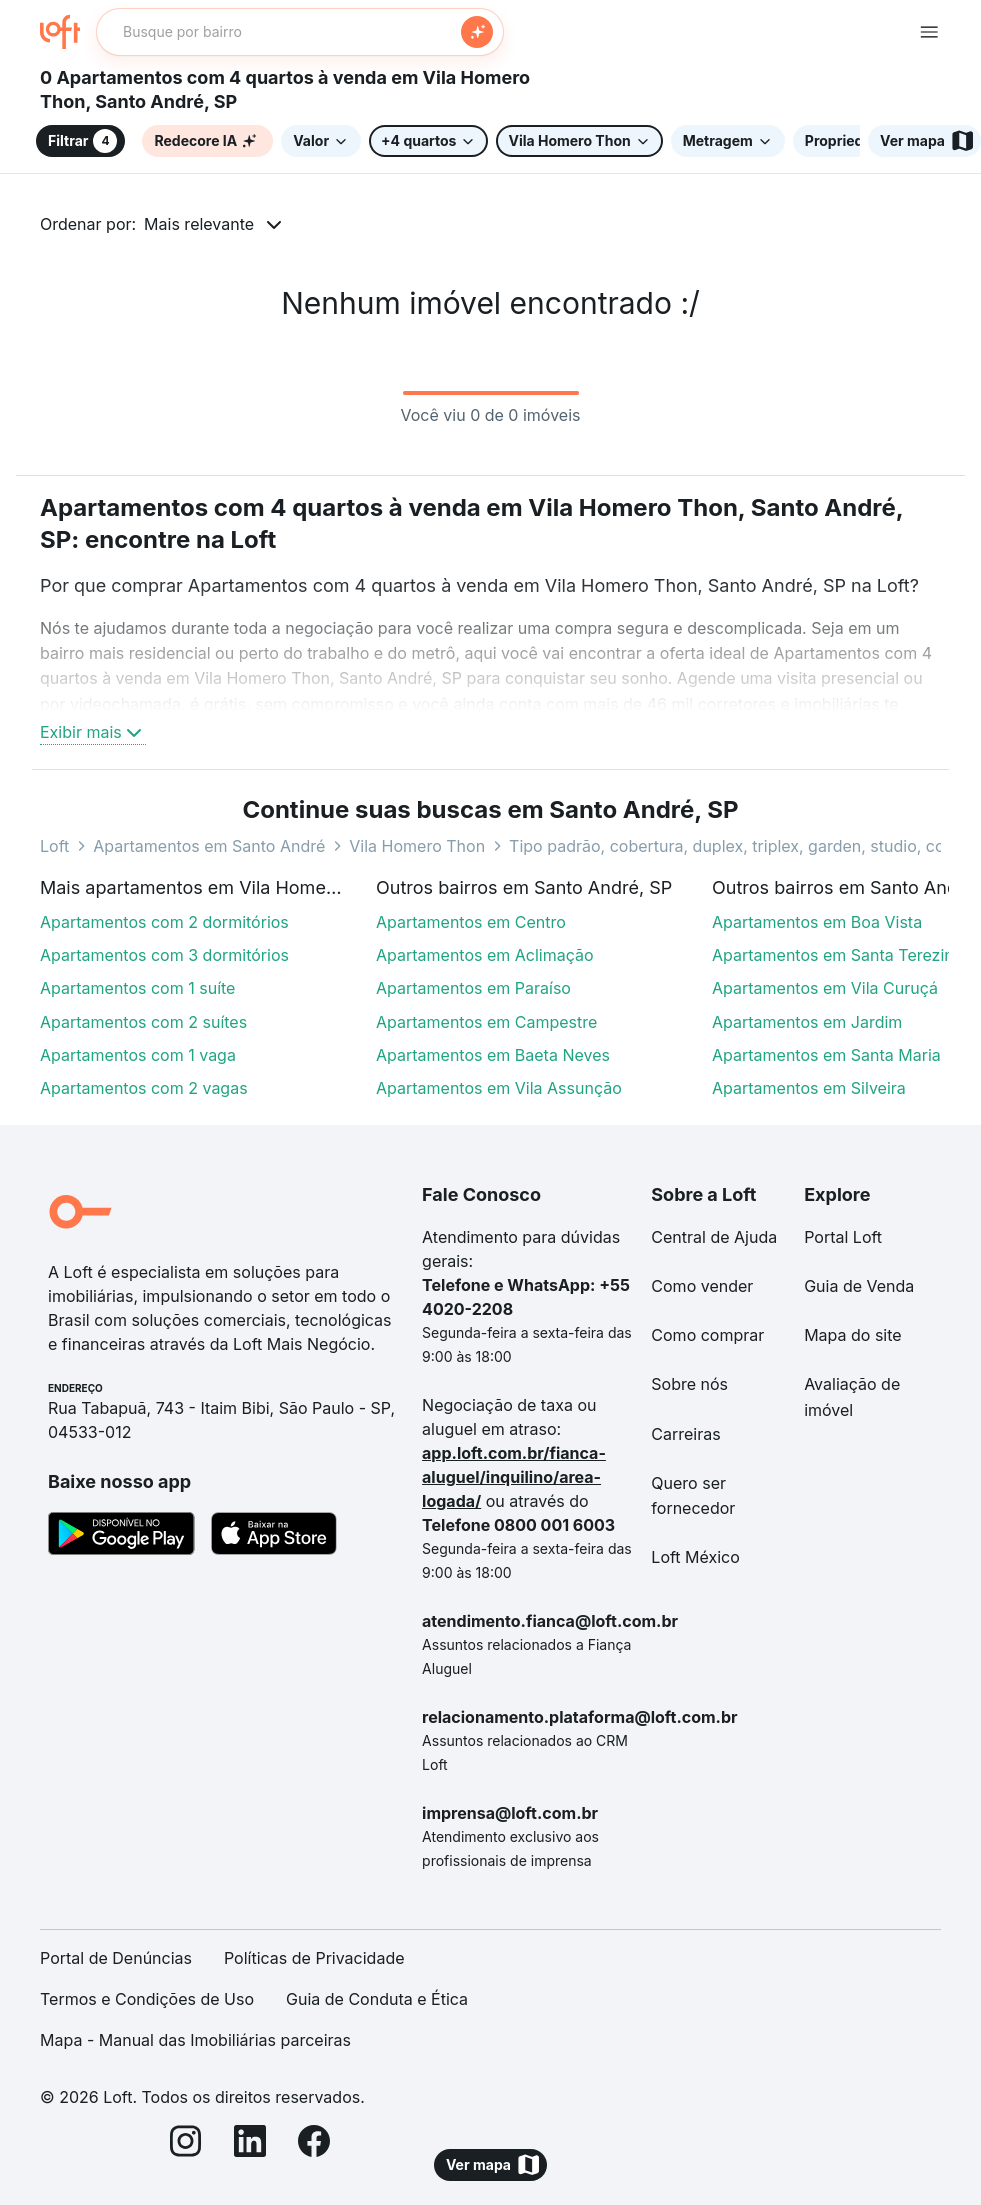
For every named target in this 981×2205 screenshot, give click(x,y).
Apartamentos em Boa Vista (817, 922)
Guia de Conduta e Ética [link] (377, 1999)
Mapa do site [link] (853, 1335)
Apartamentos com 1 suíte (137, 988)
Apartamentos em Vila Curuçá (825, 988)
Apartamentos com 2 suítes (143, 1022)
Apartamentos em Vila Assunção (499, 1088)
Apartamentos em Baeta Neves (493, 1055)
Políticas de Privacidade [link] (314, 1958)
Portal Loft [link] (843, 1237)
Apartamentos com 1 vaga (138, 1055)
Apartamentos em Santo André (209, 846)
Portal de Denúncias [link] (116, 1958)
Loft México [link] (695, 1557)
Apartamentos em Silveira (809, 1088)
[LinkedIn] (250, 2144)
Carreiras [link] (685, 1434)
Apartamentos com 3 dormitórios (164, 955)
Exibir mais (93, 732)
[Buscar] (477, 32)
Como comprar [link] (707, 1335)
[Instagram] (186, 2144)
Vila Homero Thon (417, 846)
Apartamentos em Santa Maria (826, 1055)
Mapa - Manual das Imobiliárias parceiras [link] (195, 2040)
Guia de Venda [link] (859, 1286)
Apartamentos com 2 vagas (144, 1088)
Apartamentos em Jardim (807, 1022)
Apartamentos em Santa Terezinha (842, 955)
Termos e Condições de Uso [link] (147, 1999)
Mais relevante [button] (199, 224)
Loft (54, 846)
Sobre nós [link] (689, 1384)
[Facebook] (314, 2144)
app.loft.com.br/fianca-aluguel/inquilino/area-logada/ (514, 1477)
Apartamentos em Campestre (486, 1022)
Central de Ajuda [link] (714, 1237)
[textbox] (300, 32)
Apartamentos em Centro (471, 922)
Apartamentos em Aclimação (485, 955)
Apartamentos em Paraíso (473, 988)
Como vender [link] (702, 1286)
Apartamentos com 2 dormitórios (164, 922)
